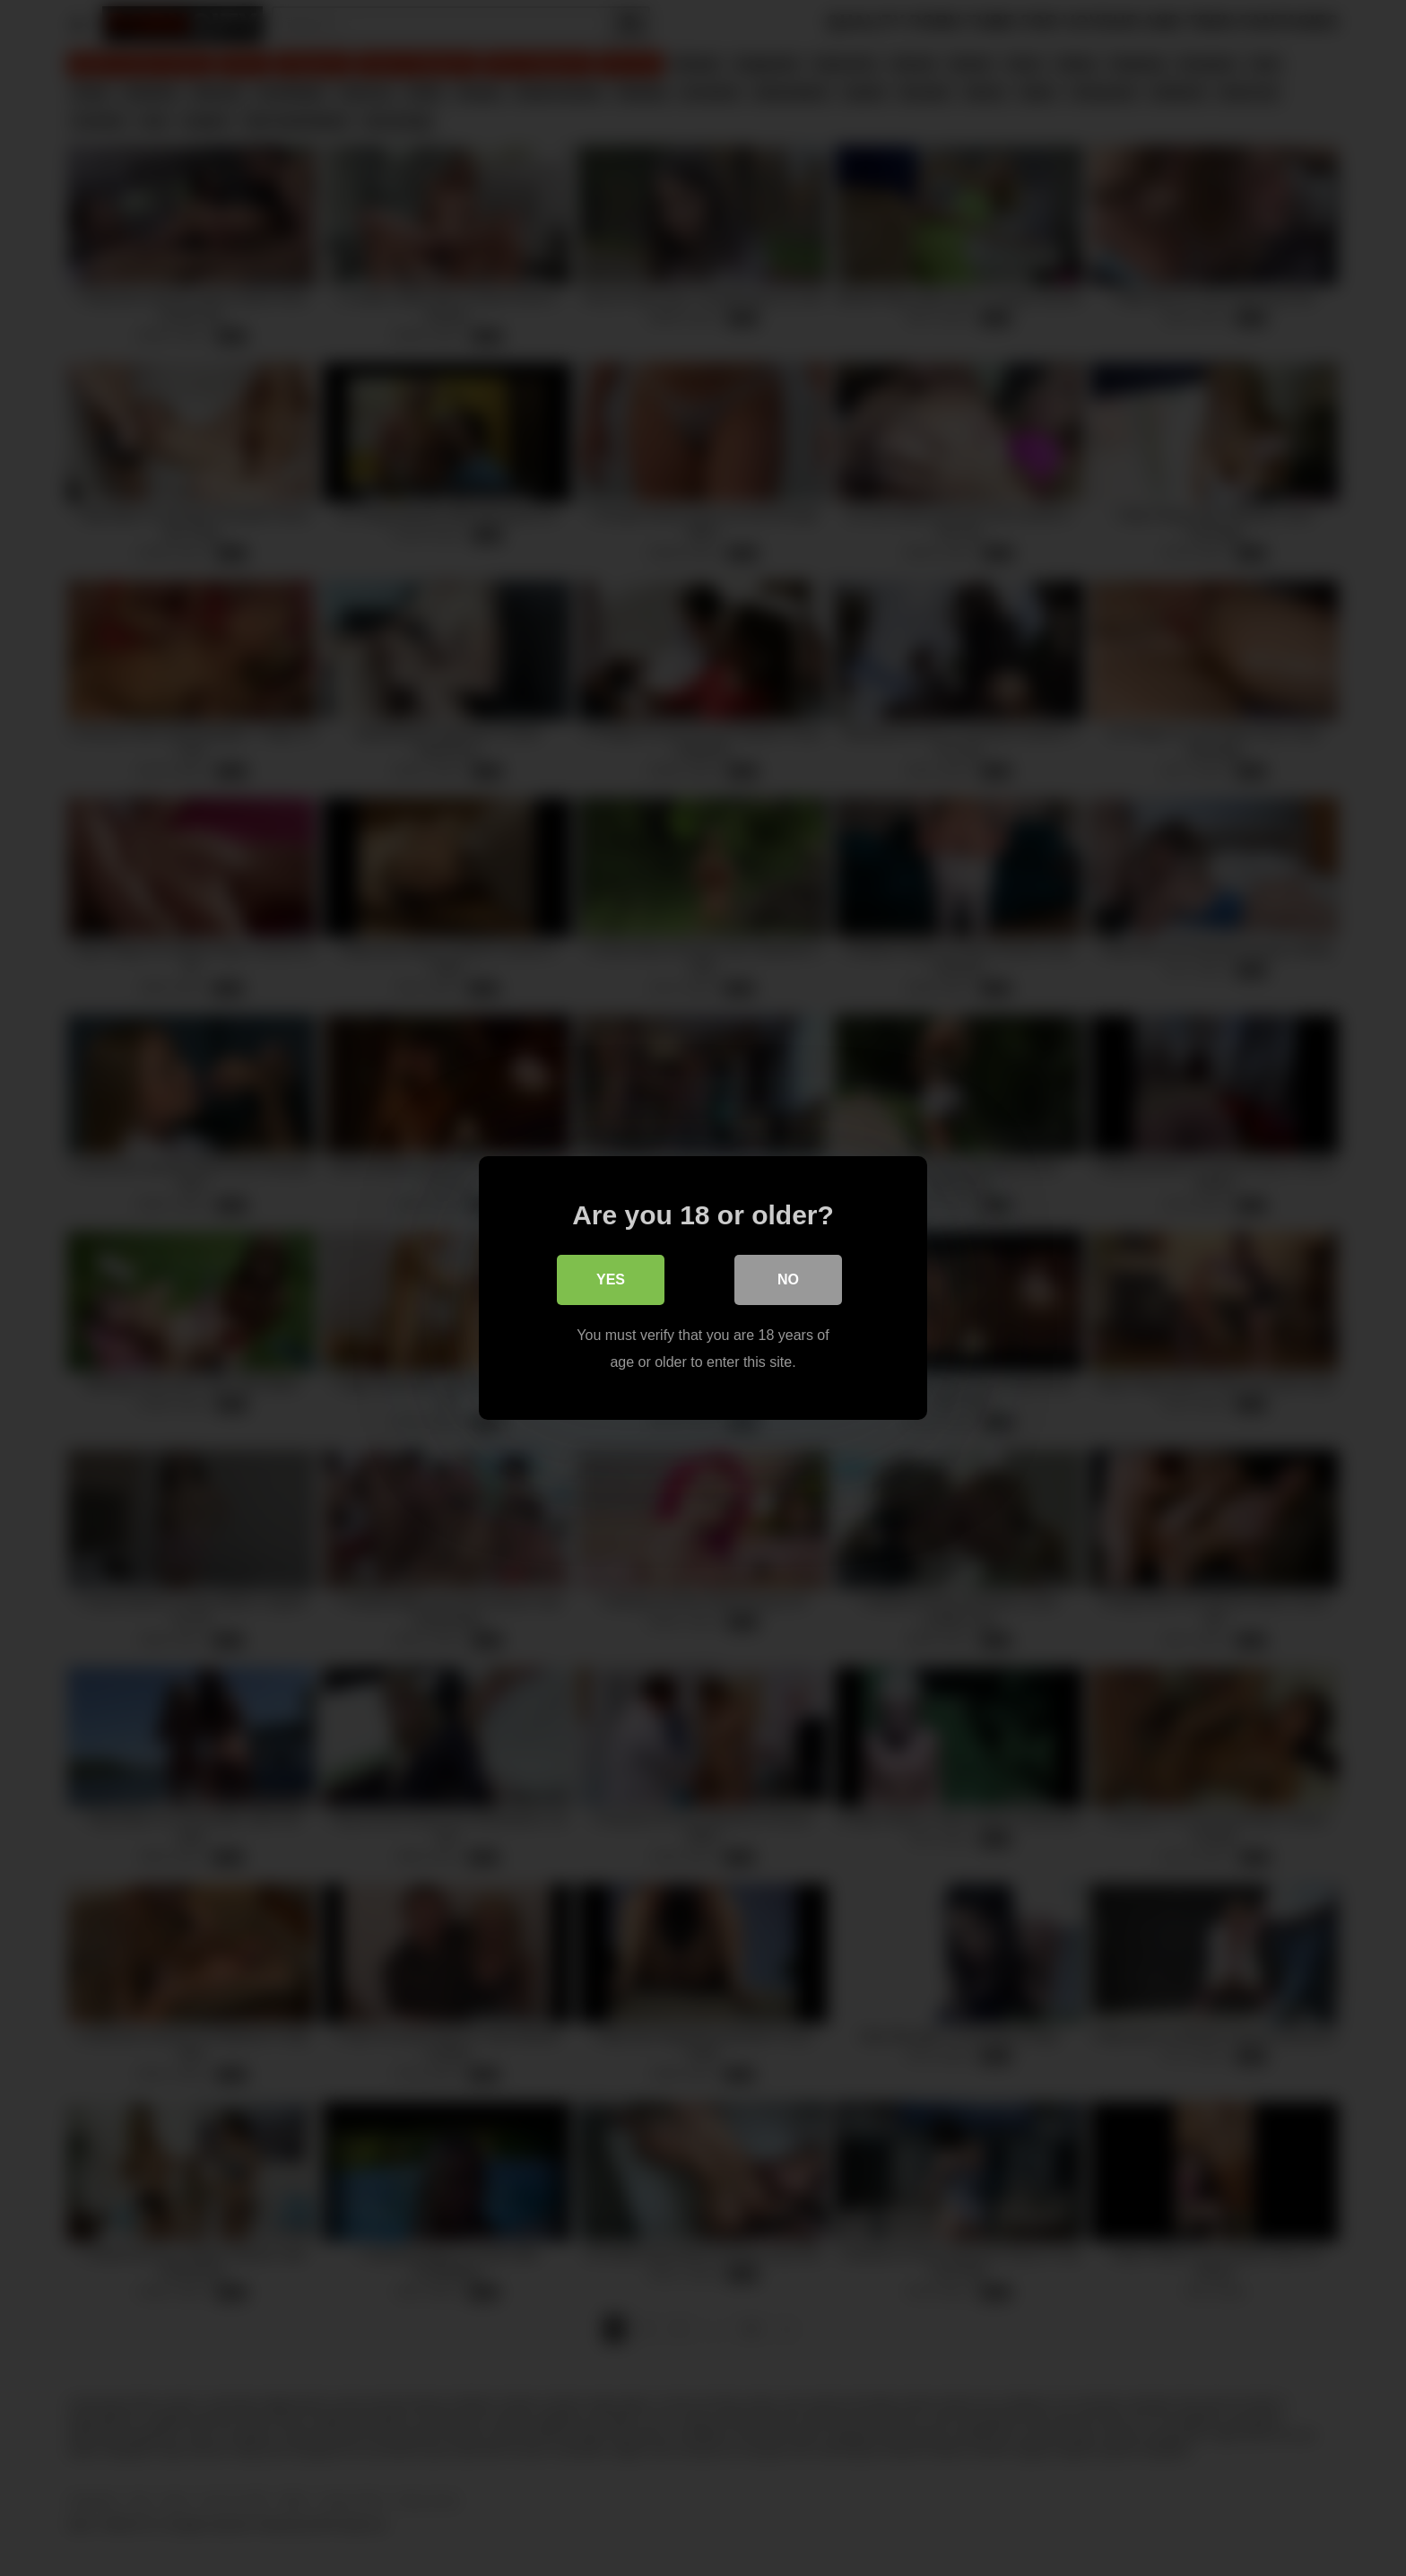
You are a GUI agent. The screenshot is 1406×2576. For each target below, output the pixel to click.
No (788, 1279)
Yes (610, 1279)
